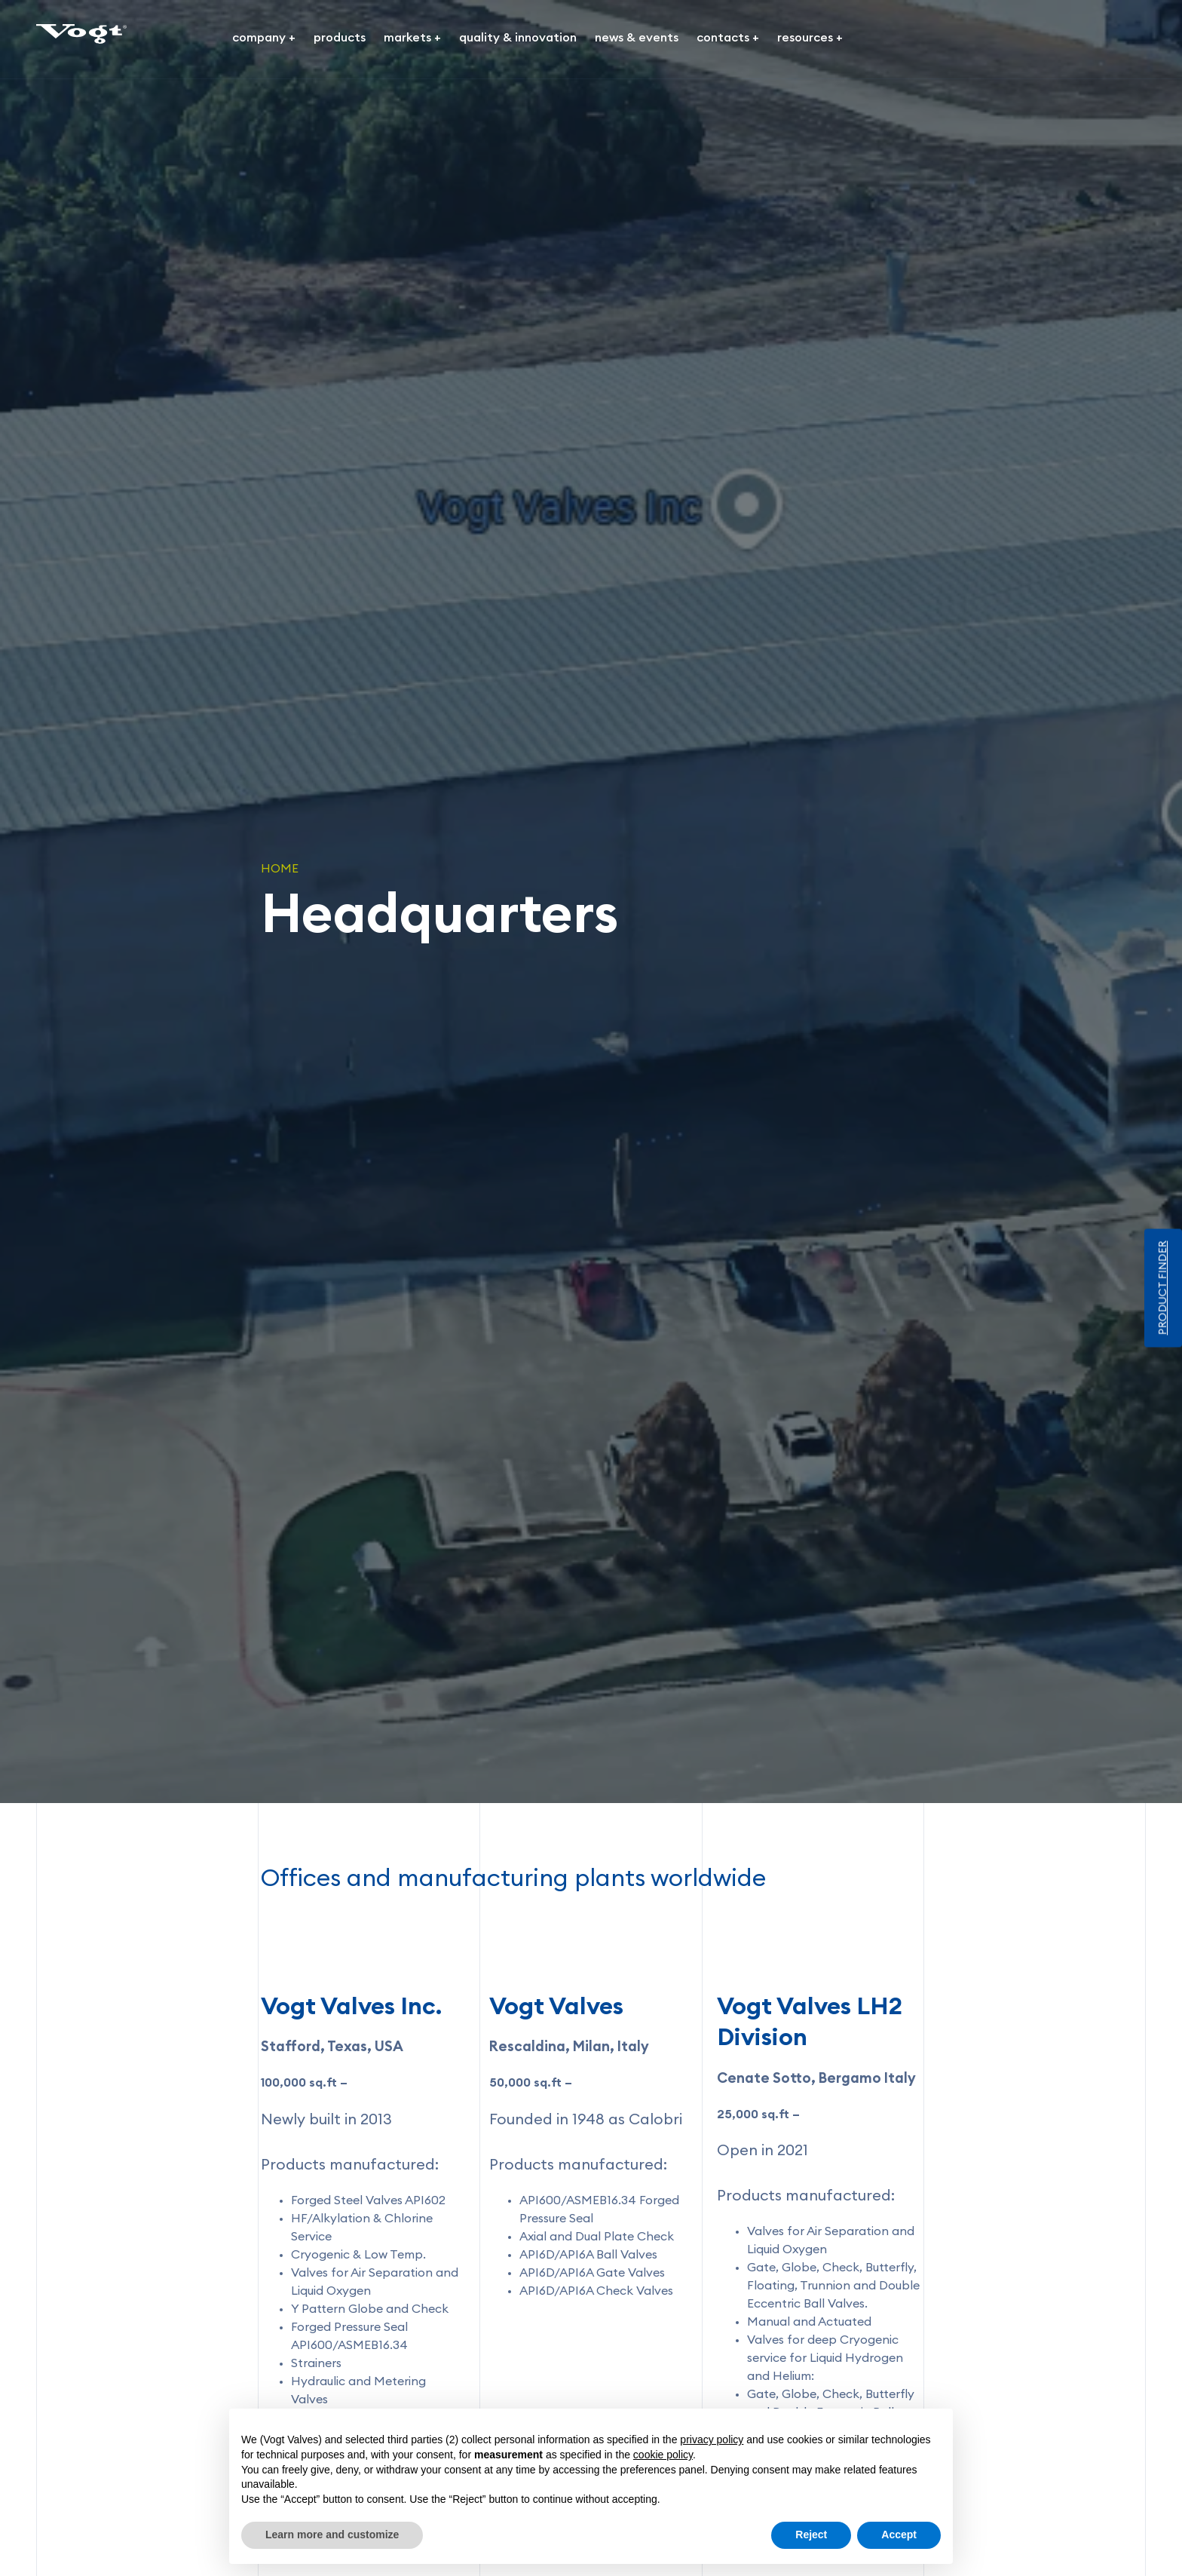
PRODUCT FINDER (1163, 1288)
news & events (636, 38)
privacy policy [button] (711, 2439)
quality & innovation (518, 38)
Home (280, 869)
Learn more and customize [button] (332, 2534)
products (340, 38)
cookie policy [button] (663, 2455)
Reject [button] (811, 2534)
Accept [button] (899, 2534)
